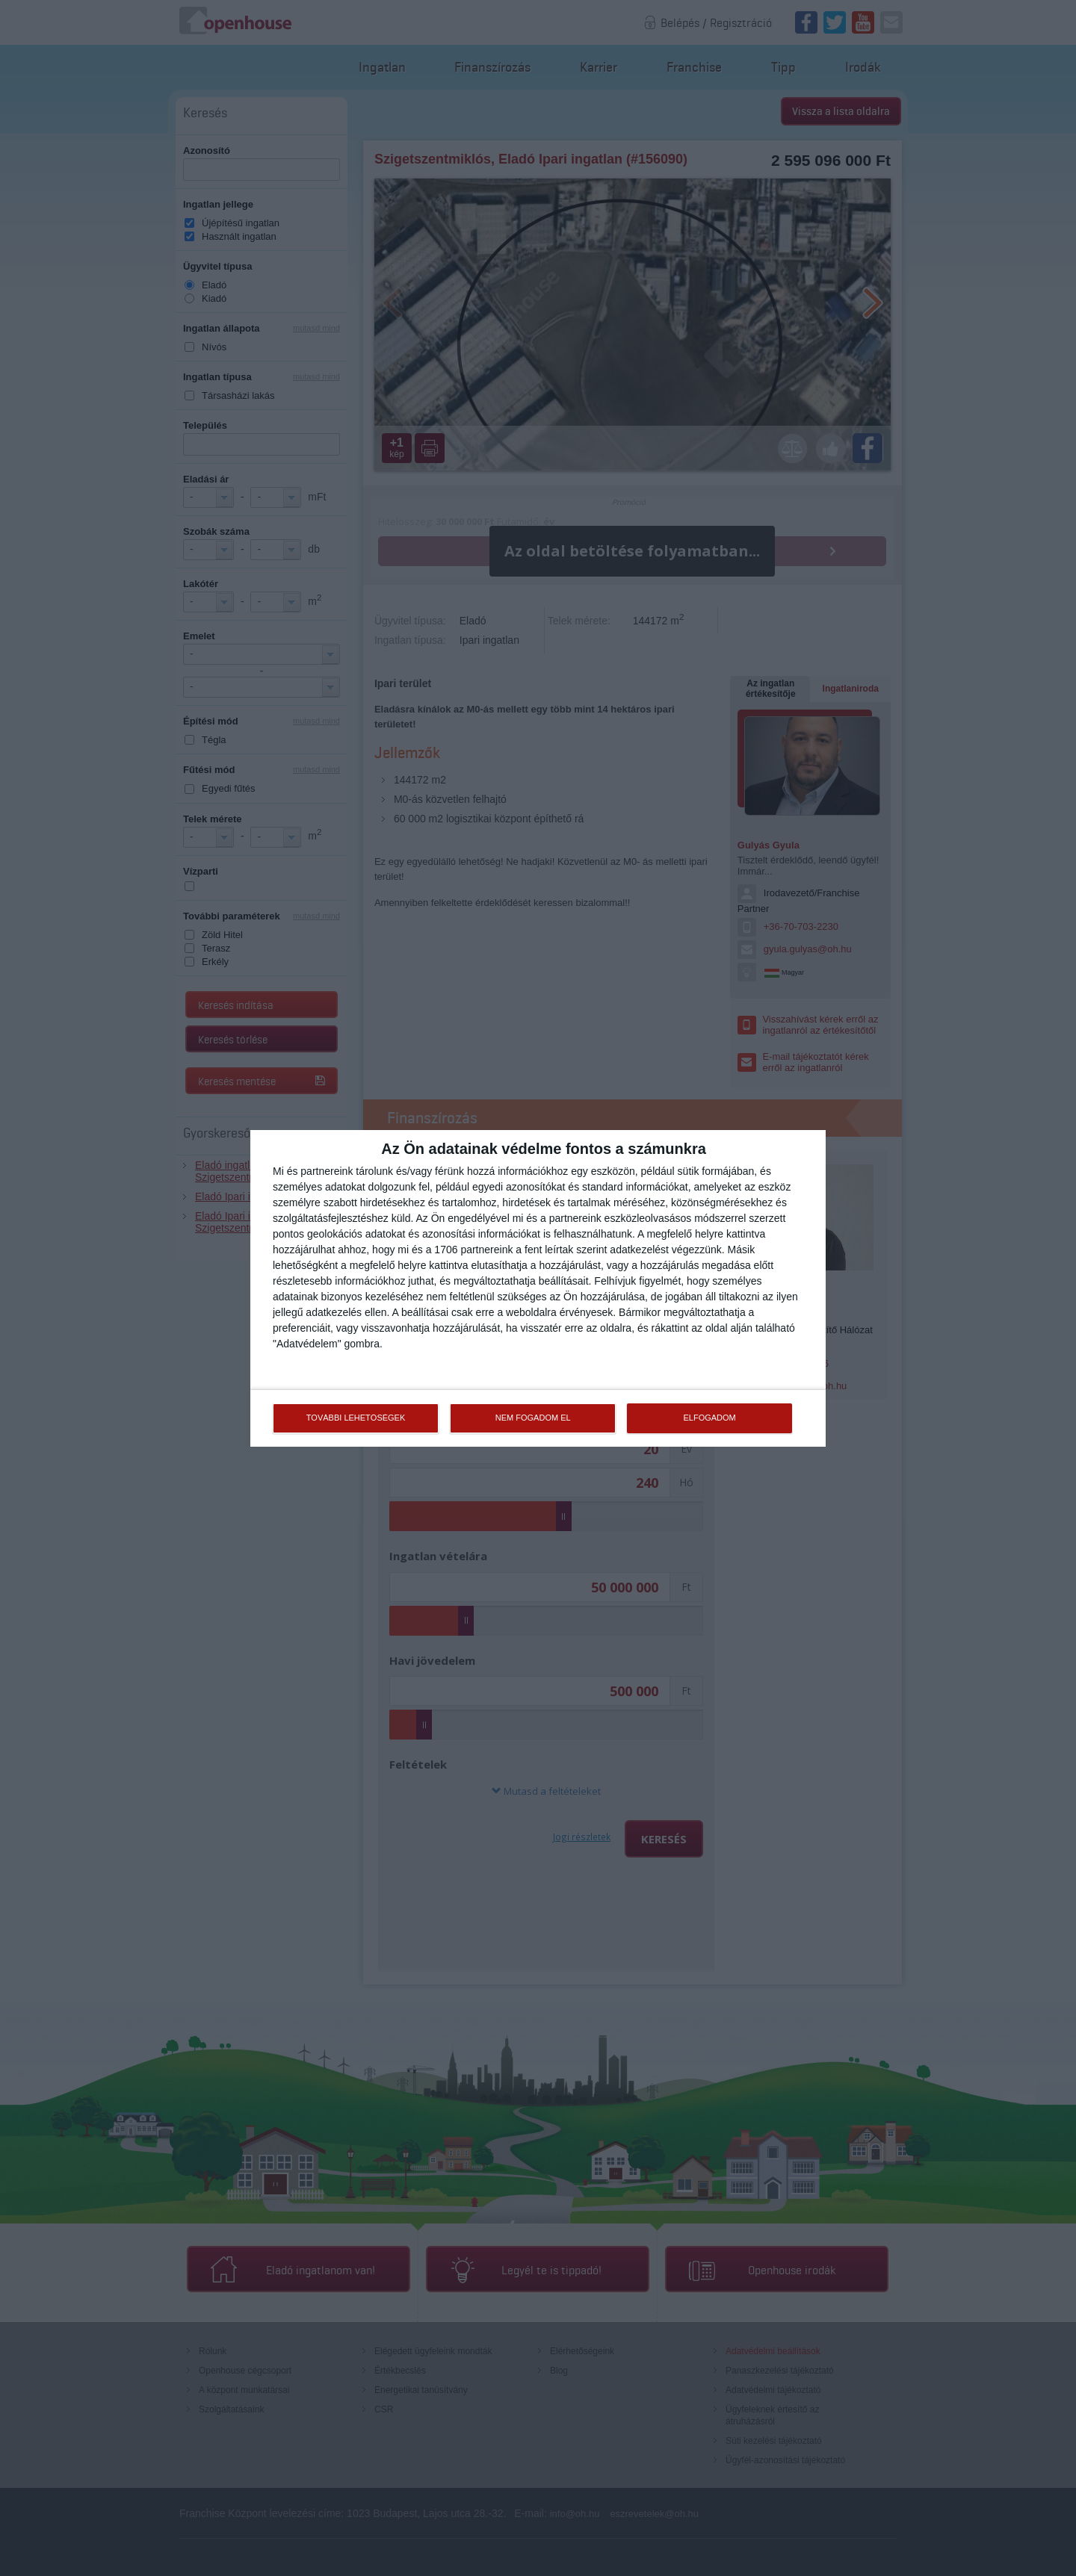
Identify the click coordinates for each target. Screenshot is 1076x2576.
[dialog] (538, 1288)
